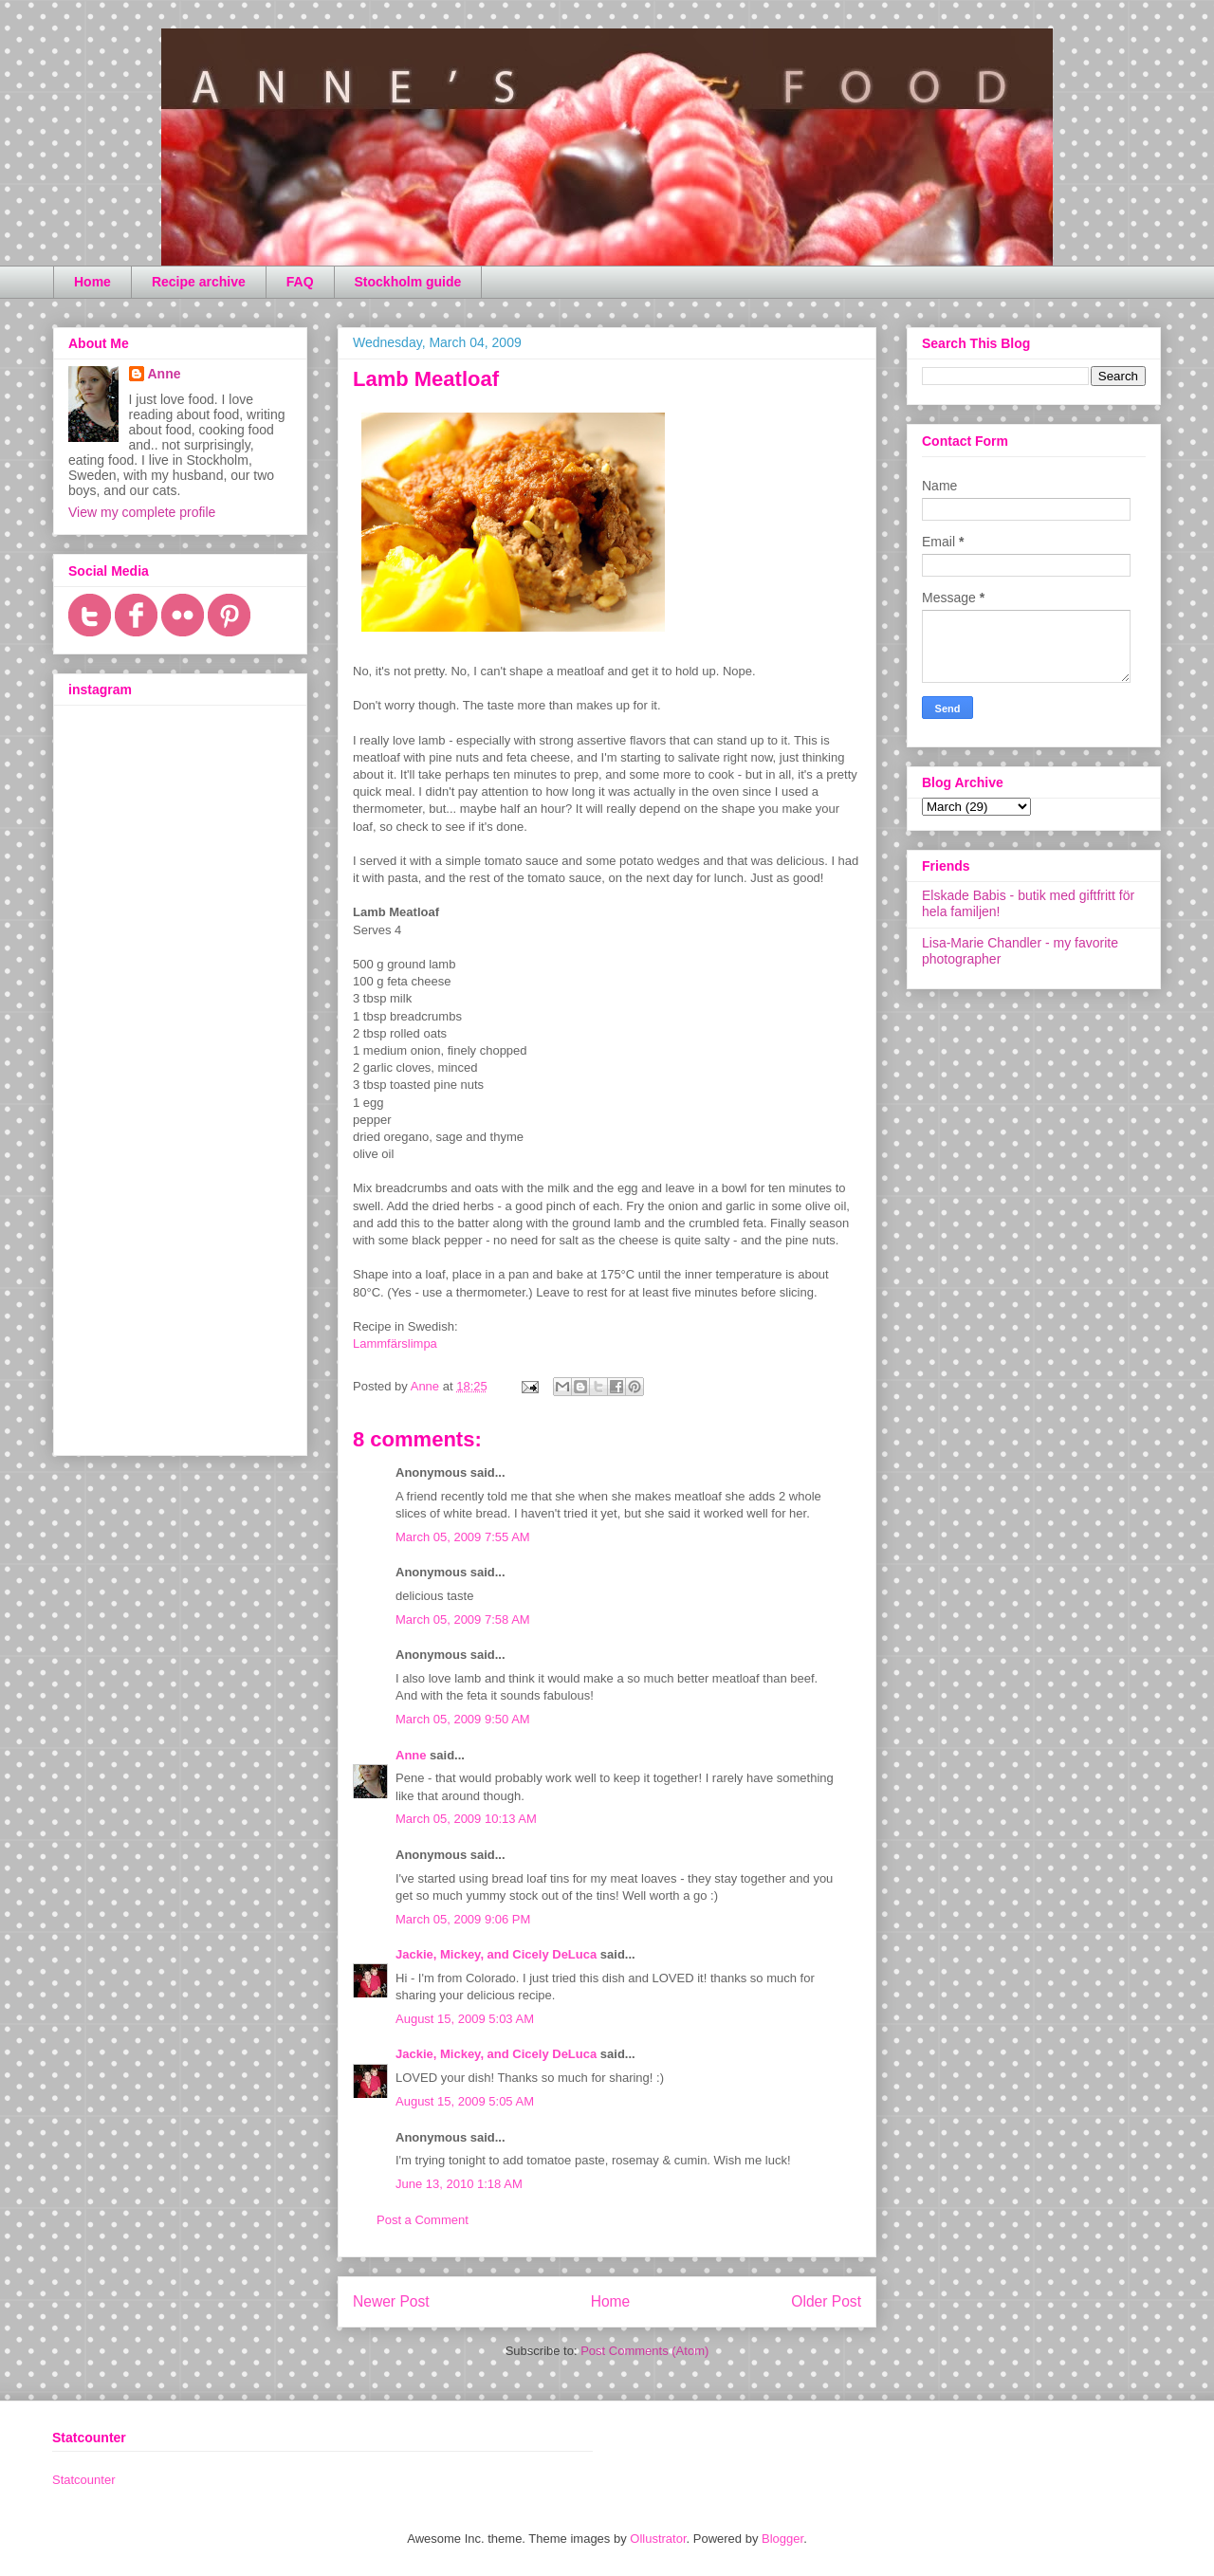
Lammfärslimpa (395, 1343)
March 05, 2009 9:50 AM (462, 1719)
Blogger (782, 2538)
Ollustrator (658, 2538)
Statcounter (84, 2480)
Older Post (826, 2301)
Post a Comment (423, 2220)
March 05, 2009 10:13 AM (466, 1819)
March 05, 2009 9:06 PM (462, 1919)
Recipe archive (199, 281)
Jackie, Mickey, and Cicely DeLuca (496, 1954)
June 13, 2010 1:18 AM (459, 2184)
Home (92, 281)
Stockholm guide (408, 281)
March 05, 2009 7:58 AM (462, 1619)
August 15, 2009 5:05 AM (464, 2101)
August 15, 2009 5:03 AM (464, 2019)
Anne (411, 1755)
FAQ (300, 281)
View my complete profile (141, 512)
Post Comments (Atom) (644, 2351)
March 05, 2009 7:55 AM (462, 1537)
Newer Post (391, 2301)
